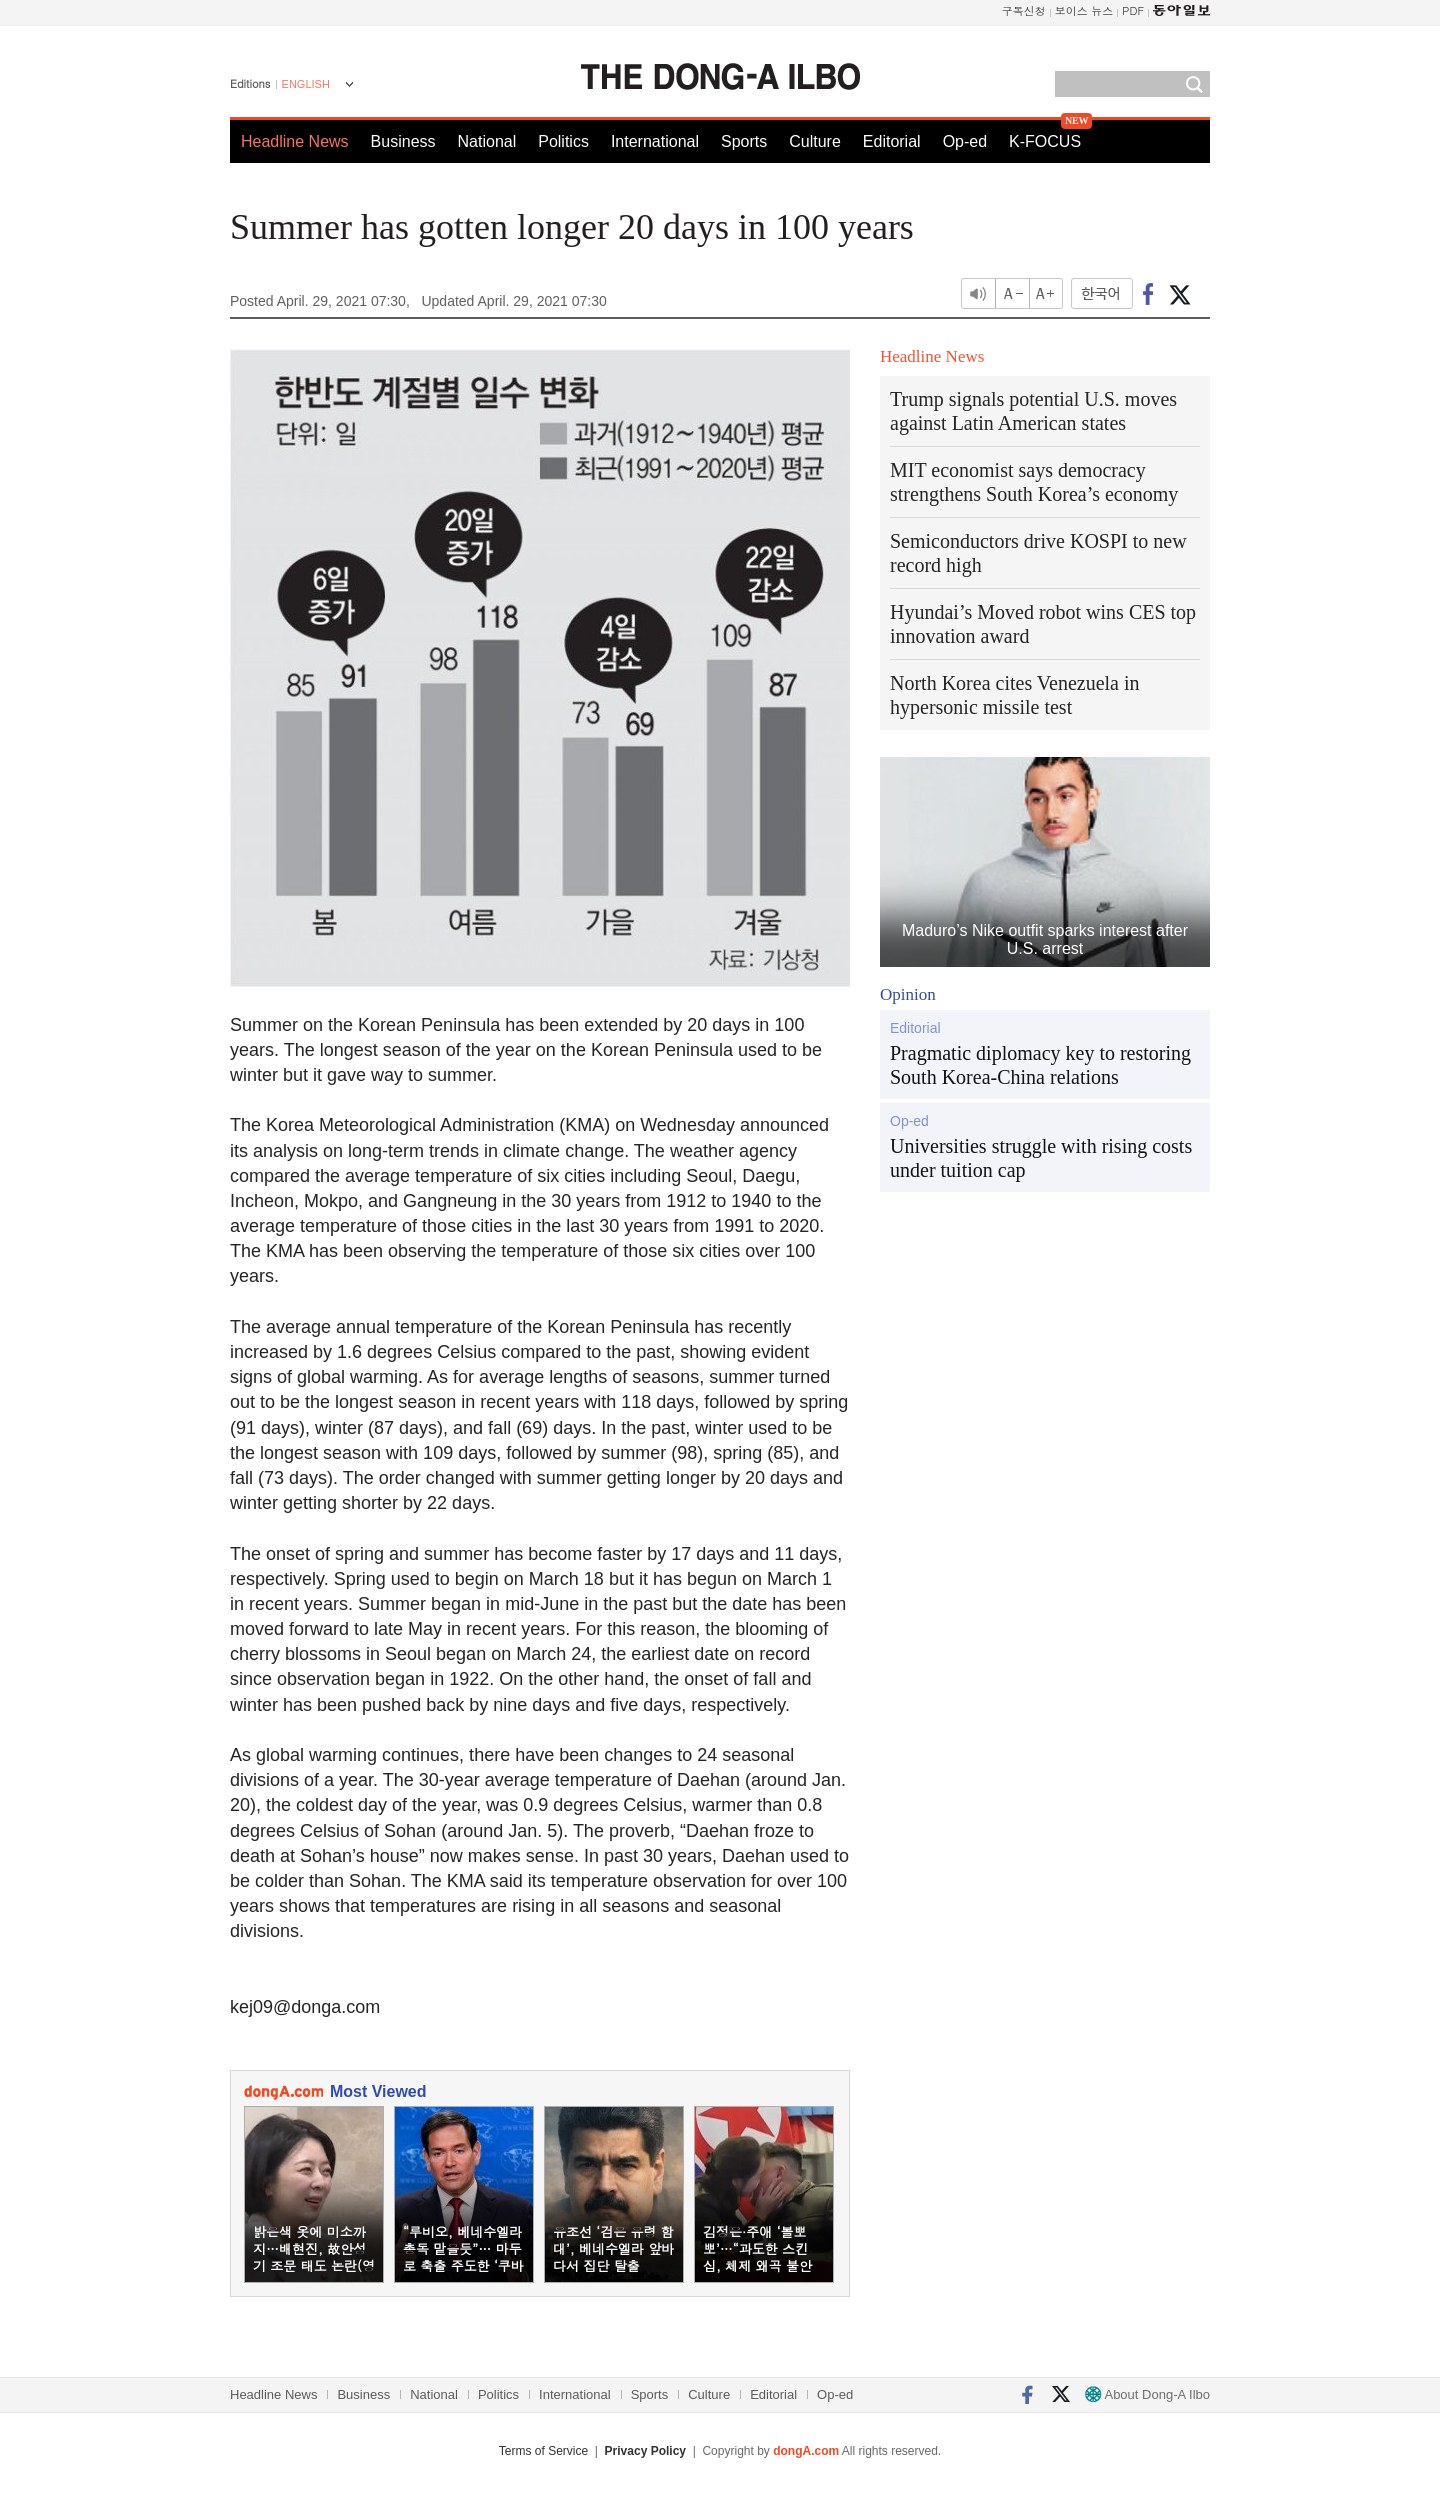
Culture (815, 141)
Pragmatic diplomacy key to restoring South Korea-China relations (1040, 1065)
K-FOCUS (1045, 141)
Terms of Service (543, 2451)
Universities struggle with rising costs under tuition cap (1041, 1158)
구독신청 (1024, 10)
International (655, 141)
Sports (744, 141)
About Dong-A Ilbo (1147, 2394)
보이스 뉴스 (1084, 10)
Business (403, 141)
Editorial (892, 141)
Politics (563, 141)
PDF (1133, 10)
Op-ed (965, 141)
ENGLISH (306, 84)
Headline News (295, 141)
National (487, 141)
